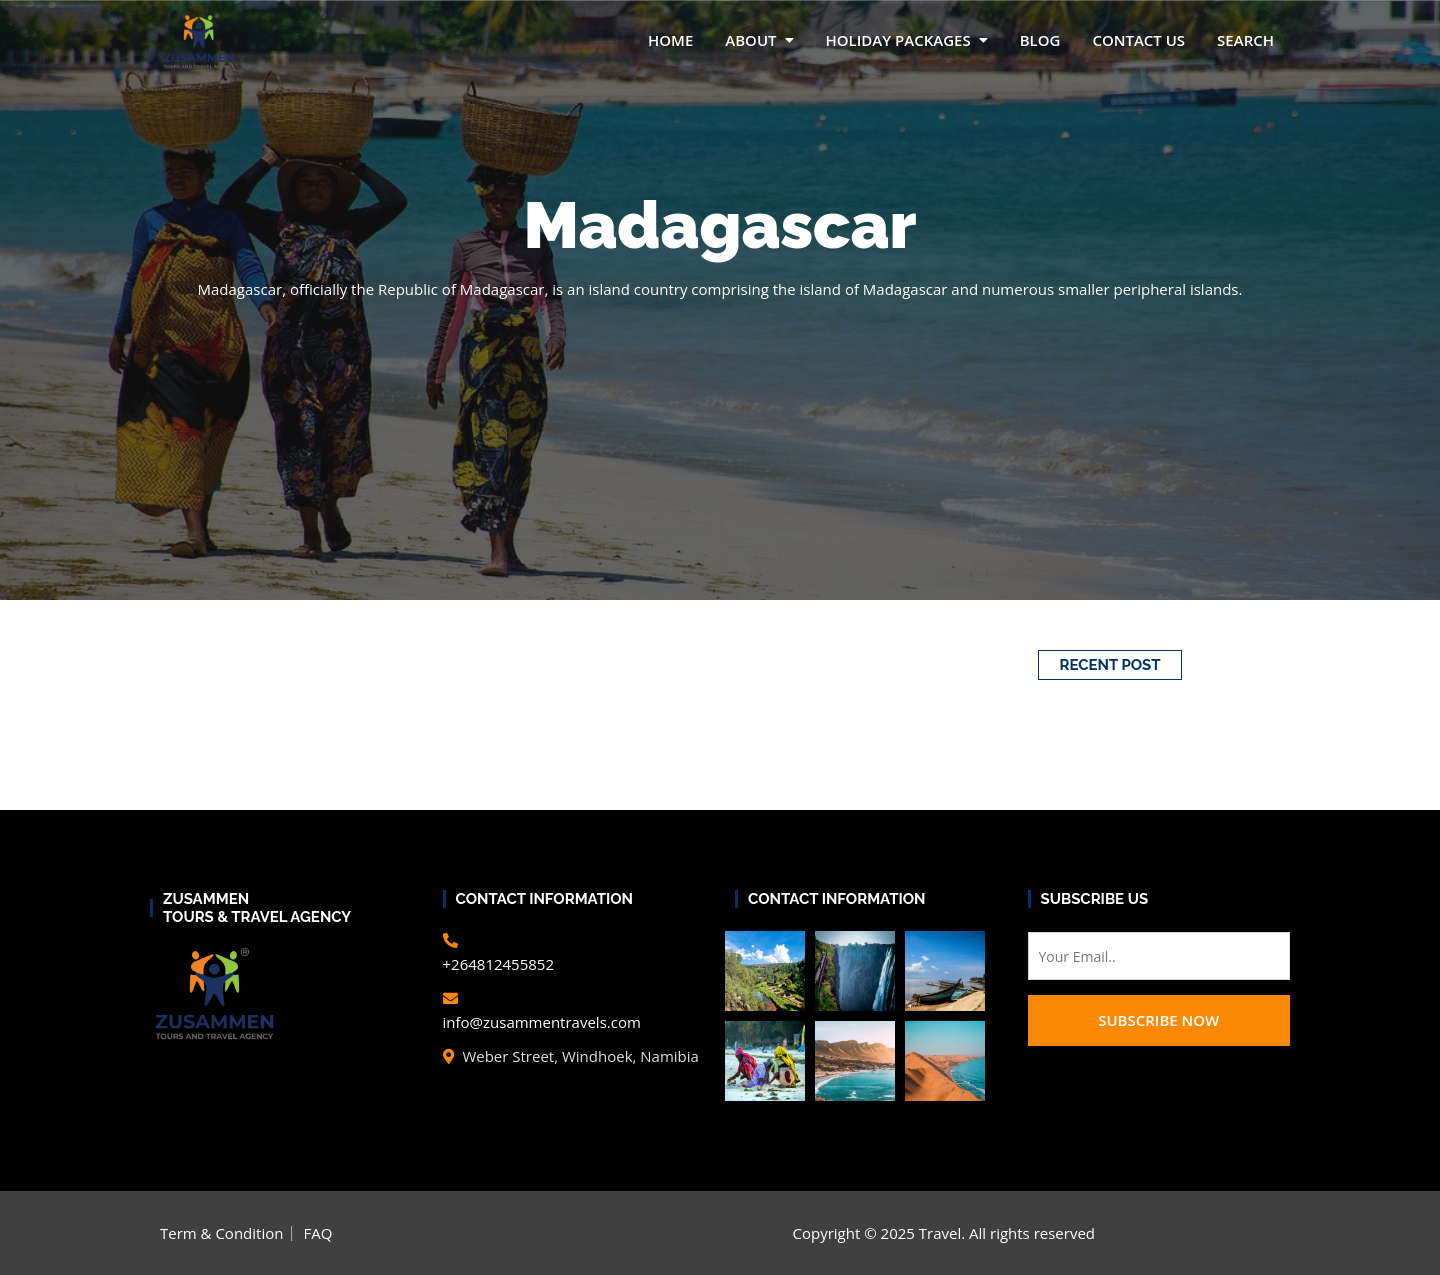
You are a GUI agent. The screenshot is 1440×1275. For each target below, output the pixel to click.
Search (1245, 40)
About (750, 40)
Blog (1040, 40)
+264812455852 (499, 964)
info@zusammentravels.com (542, 1022)
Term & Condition (221, 1233)
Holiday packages (898, 40)
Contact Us (1138, 40)
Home (670, 40)
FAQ (317, 1233)
